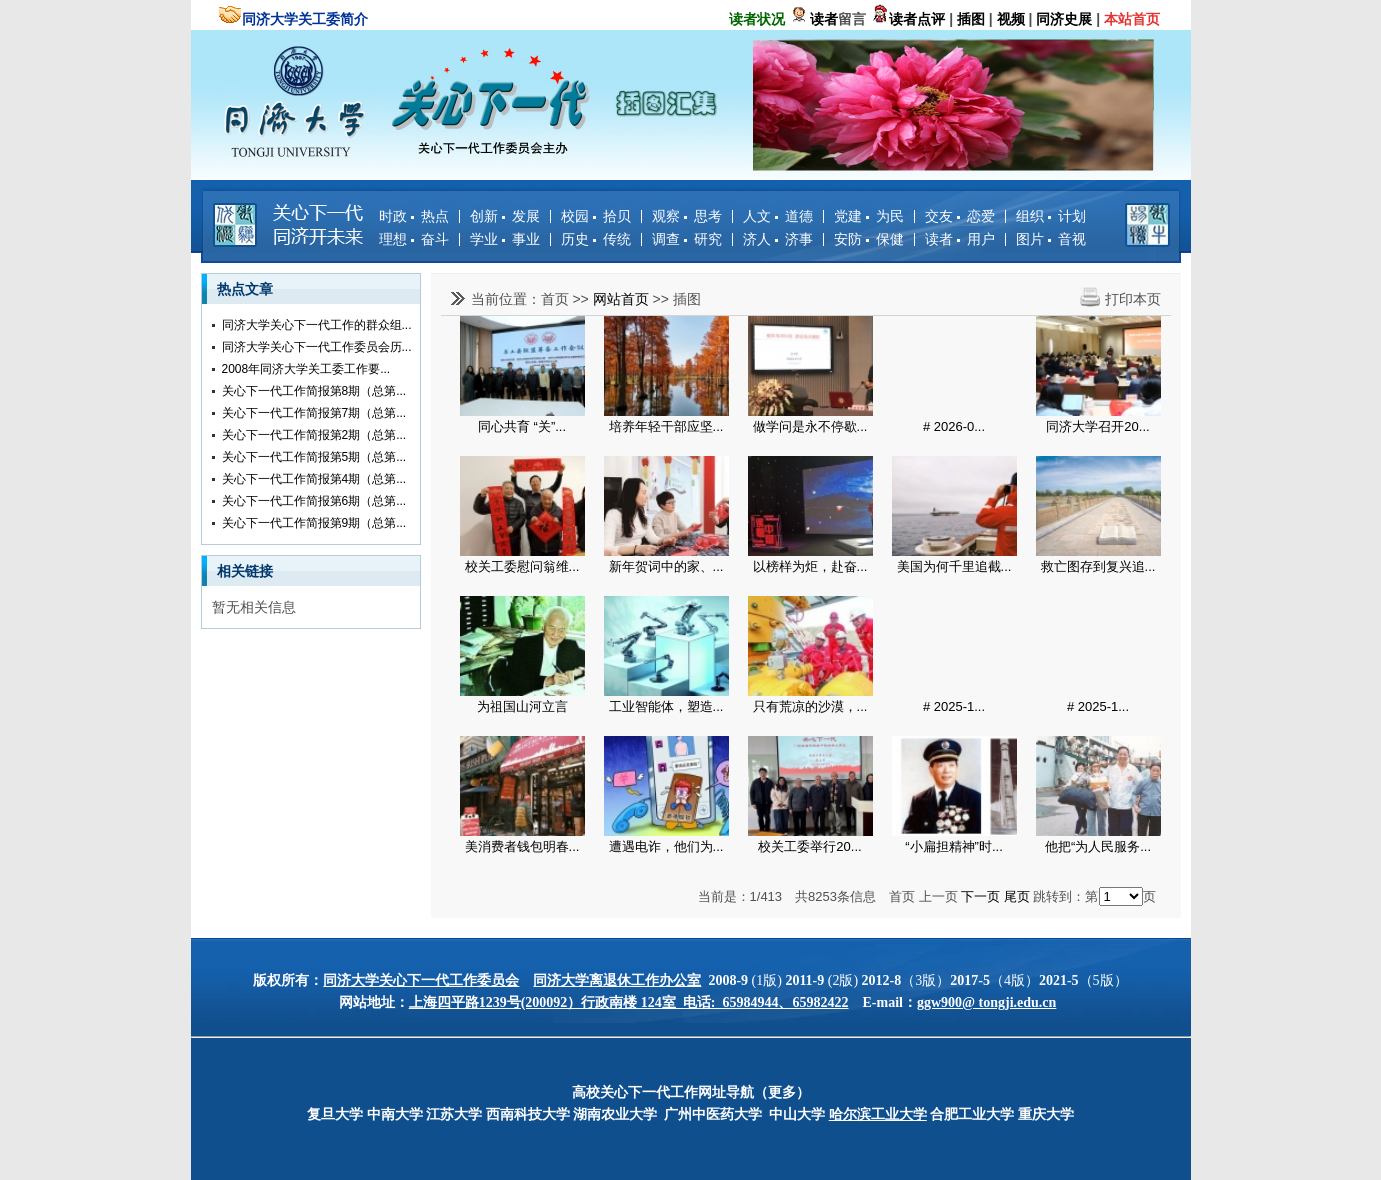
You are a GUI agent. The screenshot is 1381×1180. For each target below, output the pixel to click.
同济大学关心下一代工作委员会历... (317, 347)
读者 (824, 19)
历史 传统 (596, 239)
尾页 (1017, 896)
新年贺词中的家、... (666, 566)
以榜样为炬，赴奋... (810, 566)
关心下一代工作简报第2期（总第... (314, 435)
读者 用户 (960, 239)
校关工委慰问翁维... (522, 566)
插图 (687, 299)
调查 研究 (687, 239)
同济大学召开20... (1097, 426)
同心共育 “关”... (522, 426)
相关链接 (245, 571)
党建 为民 (869, 216)
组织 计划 (1051, 216)
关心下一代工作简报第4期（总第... (314, 479)
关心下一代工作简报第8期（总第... (314, 391)
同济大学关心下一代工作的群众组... (317, 325)
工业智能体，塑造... (666, 706)
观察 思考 (687, 216)
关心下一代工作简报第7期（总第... (314, 413)
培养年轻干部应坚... (666, 426)
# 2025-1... (954, 706)
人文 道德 (778, 216)
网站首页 (621, 299)
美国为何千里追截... (954, 566)
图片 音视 (1051, 239)
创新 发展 (505, 216)
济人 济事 (778, 239)
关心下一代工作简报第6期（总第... (314, 501)
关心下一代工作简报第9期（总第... (314, 523)
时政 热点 (414, 216)
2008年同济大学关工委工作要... (306, 369)
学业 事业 (505, 239)
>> (582, 299)
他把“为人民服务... (1098, 846)
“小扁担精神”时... (954, 846)
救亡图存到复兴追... (1098, 566)
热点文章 (245, 289)
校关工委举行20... (809, 846)
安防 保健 (869, 239)
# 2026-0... (954, 426)
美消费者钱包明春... (522, 846)
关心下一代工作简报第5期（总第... (314, 457)
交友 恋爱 (960, 216)
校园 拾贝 (596, 216)
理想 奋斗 (414, 239)
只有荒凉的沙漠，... (810, 706)
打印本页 (1133, 299)
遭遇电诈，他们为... (666, 846)
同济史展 (1064, 19)
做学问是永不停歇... (810, 426)
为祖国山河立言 (522, 706)
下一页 (980, 896)
